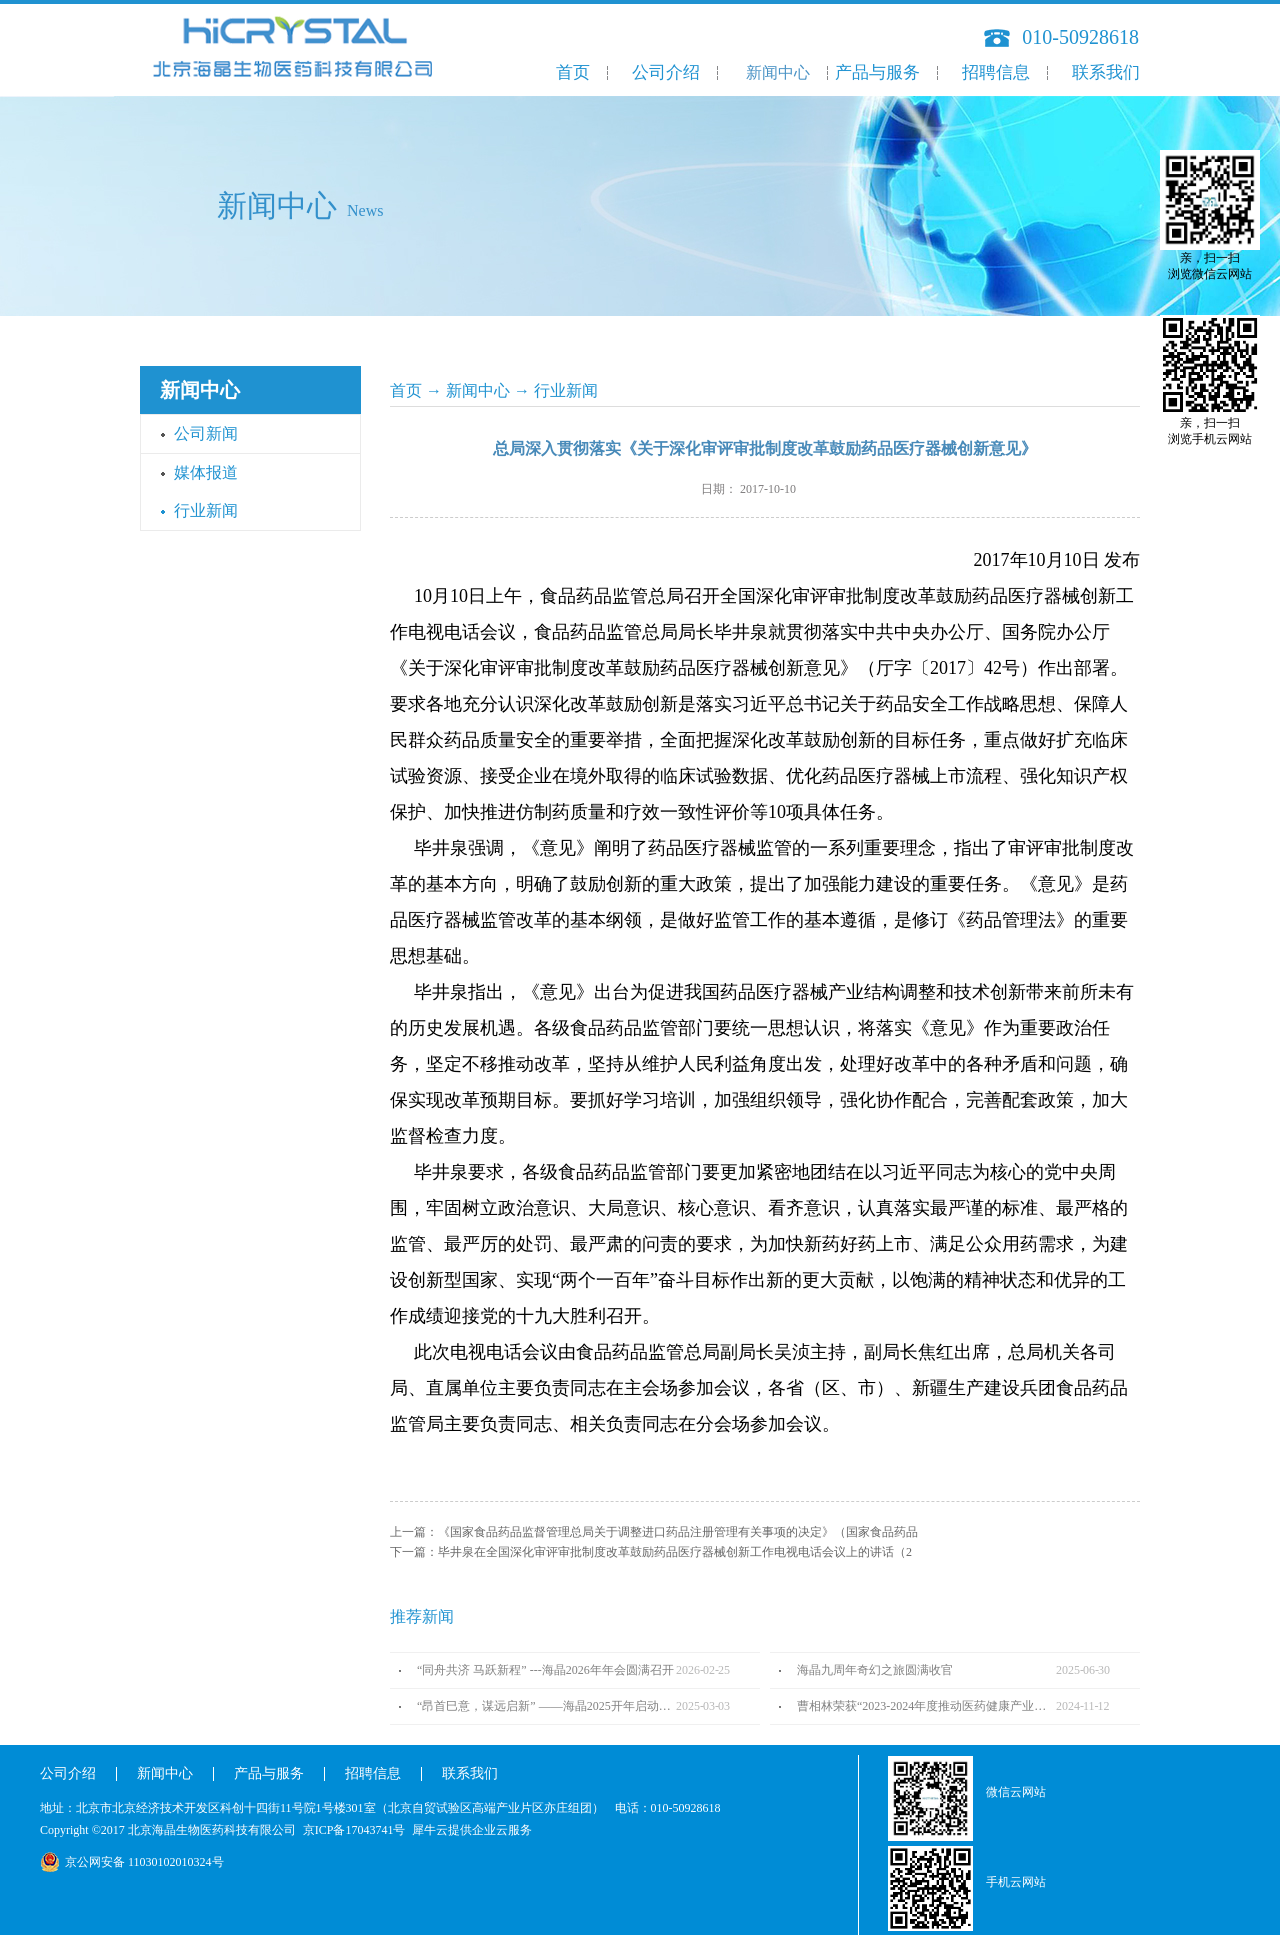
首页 (573, 72)
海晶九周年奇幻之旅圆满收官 (875, 1670)
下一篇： (651, 1552)
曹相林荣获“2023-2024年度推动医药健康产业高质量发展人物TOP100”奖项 (926, 1706)
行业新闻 (566, 390)
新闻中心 (478, 390)
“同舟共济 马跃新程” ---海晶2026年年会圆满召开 (545, 1670)
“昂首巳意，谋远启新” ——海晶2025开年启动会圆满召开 (546, 1706)
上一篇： (654, 1532)
